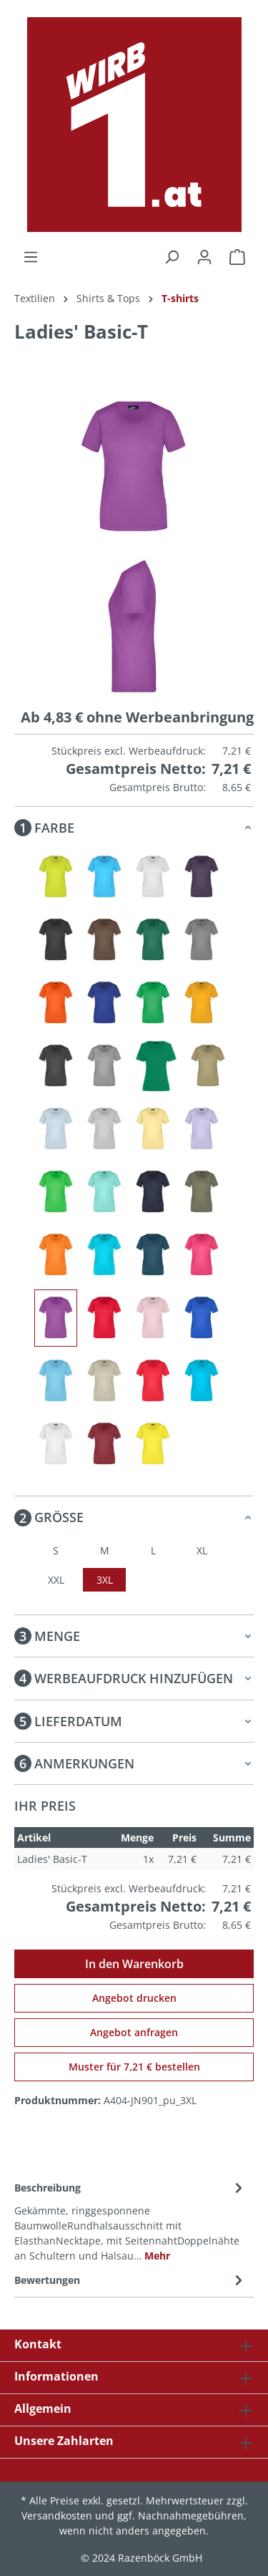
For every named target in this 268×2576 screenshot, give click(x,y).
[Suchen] (171, 257)
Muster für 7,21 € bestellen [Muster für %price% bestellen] (134, 2066)
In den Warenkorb (134, 1964)
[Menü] (30, 257)
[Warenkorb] (237, 257)
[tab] (130, 2220)
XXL (56, 1580)
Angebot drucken (134, 1998)
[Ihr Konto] (204, 257)
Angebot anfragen (134, 2032)
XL (202, 1550)
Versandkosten (56, 2515)
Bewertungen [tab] (130, 2280)
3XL (104, 1580)
